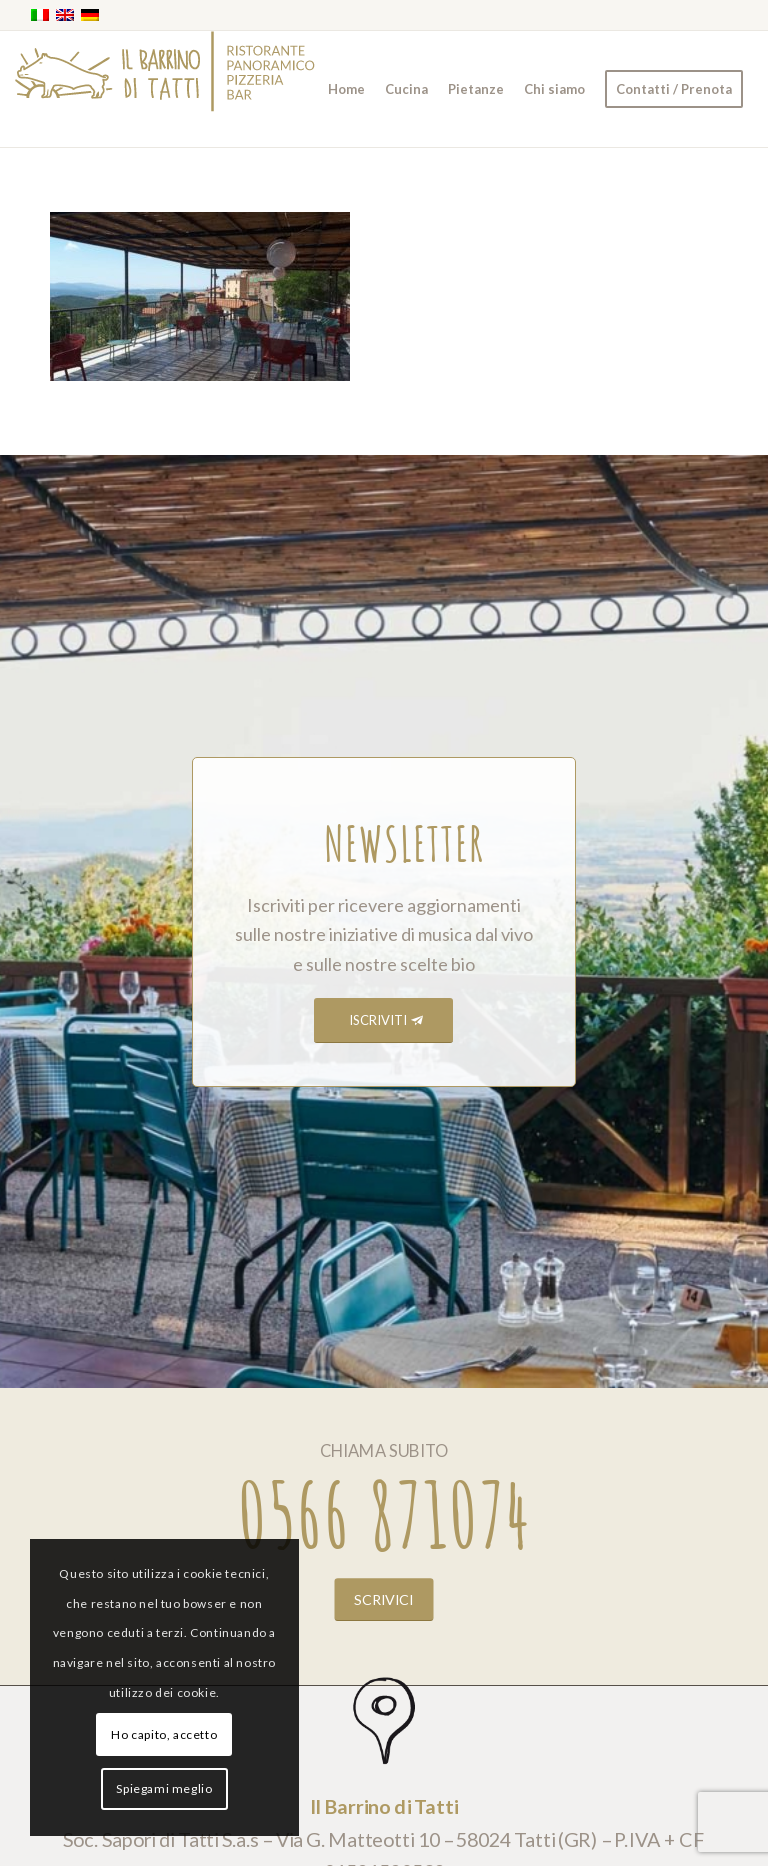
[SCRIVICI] (384, 1599)
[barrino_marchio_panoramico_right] (165, 89)
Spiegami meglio (164, 1788)
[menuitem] (346, 89)
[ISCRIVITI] (383, 1020)
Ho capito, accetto (164, 1734)
